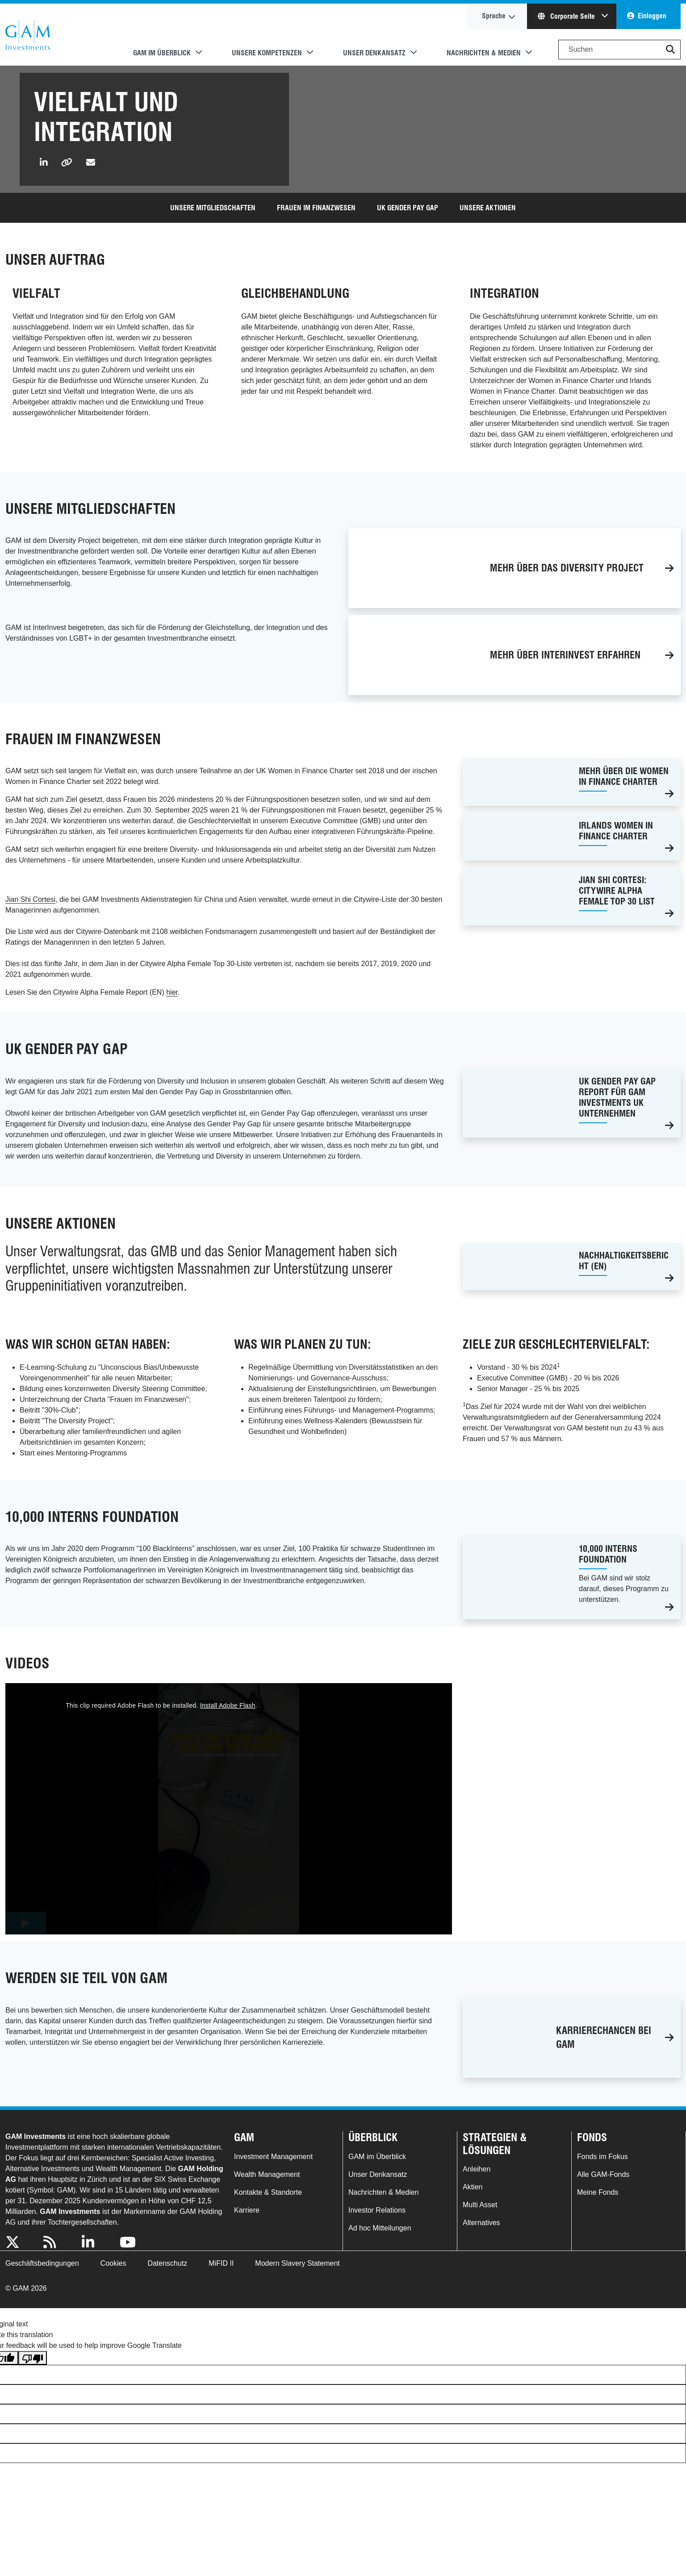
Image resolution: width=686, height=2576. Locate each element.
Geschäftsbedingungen (42, 2263)
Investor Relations (377, 2210)
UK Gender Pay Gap (407, 208)
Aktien (472, 2187)
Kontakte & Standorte (268, 2192)
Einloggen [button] (652, 16)
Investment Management (273, 2156)
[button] (670, 49)
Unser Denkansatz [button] (374, 53)
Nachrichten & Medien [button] (484, 53)
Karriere (246, 2210)
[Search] (619, 49)
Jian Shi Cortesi (30, 899)
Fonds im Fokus (602, 2156)
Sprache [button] (494, 16)
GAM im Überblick (377, 2156)
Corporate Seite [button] (567, 16)
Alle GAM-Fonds (603, 2174)
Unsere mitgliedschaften (212, 208)
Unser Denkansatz (377, 2174)
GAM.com (27, 35)
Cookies (113, 2263)
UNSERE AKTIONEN (488, 208)
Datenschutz (167, 2263)
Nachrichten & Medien (383, 2192)
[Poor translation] (32, 2358)
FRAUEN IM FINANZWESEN (316, 208)
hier (172, 992)
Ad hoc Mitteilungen (379, 2228)
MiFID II (221, 2263)
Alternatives (481, 2222)
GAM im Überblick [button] (162, 53)
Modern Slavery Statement (297, 2263)
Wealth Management (267, 2174)
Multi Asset (480, 2205)
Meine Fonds (598, 2192)
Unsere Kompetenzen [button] (267, 53)
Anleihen (476, 2169)
